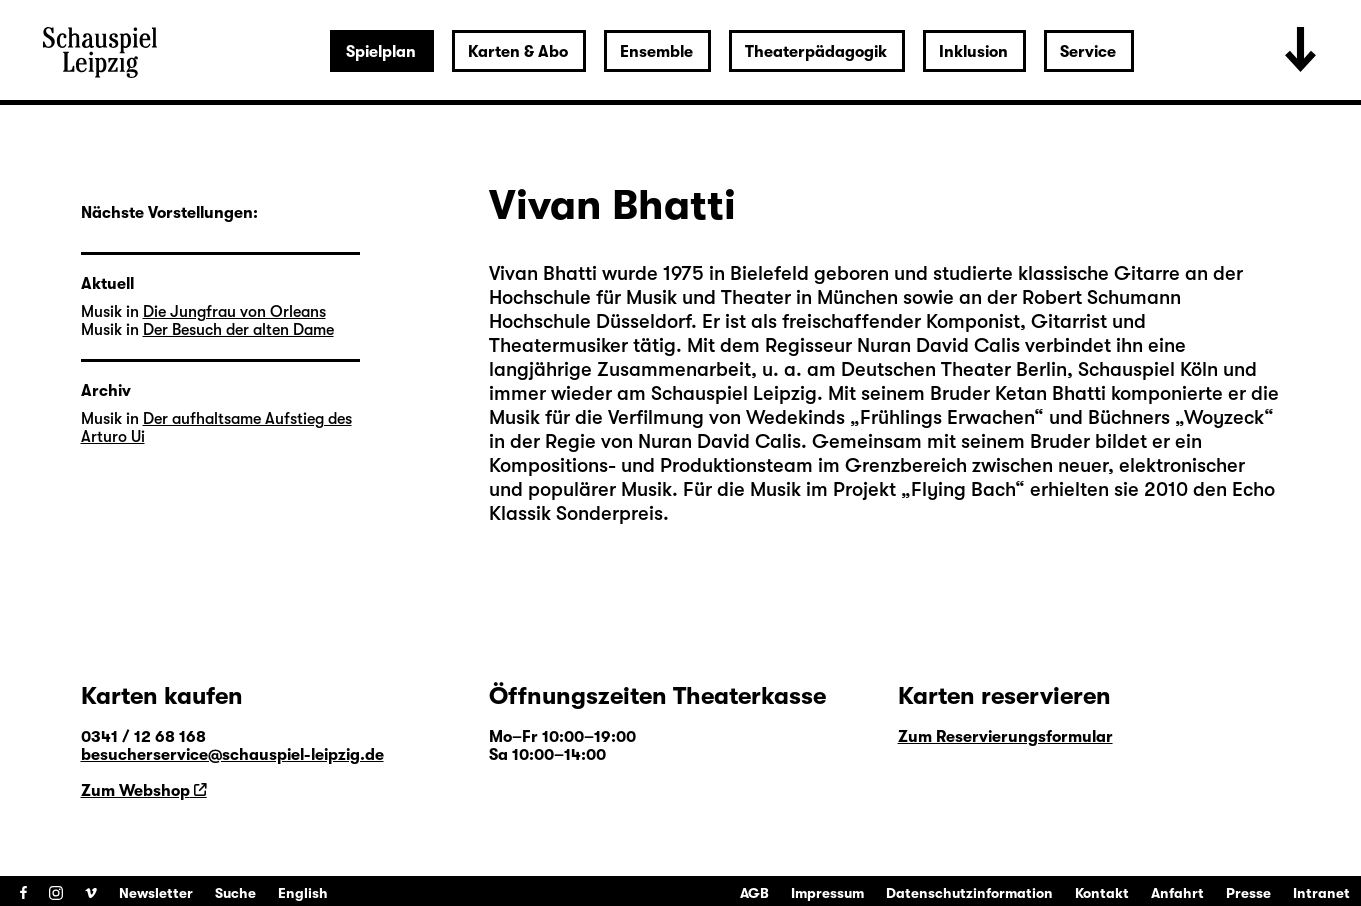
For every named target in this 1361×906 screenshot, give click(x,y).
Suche (235, 893)
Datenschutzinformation (969, 893)
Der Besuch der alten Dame (238, 330)
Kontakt (1102, 893)
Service (1088, 52)
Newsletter (156, 893)
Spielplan (381, 52)
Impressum (827, 893)
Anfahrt (1177, 893)
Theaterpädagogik (816, 52)
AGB (754, 893)
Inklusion (973, 52)
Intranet (1321, 893)
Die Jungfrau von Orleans (234, 312)
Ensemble (656, 52)
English (303, 893)
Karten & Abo (518, 52)
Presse (1248, 893)
